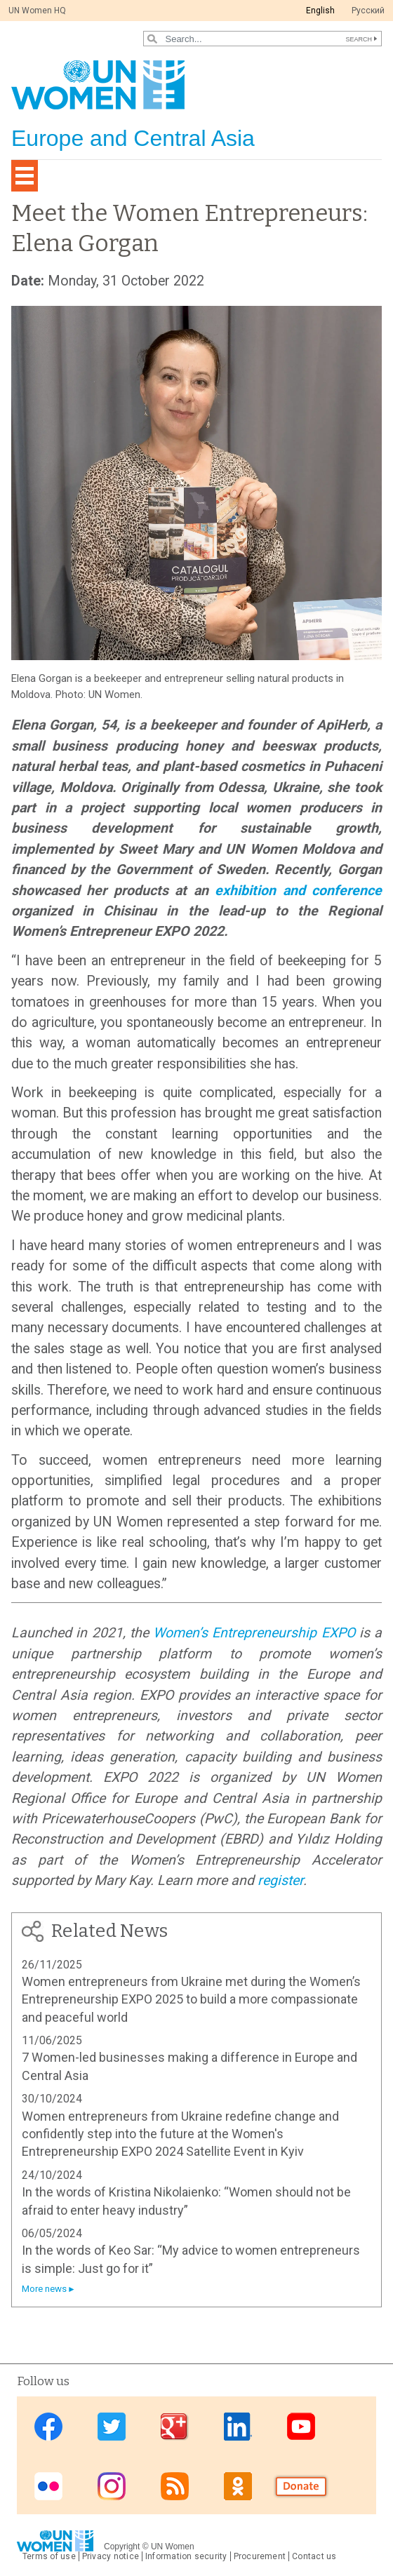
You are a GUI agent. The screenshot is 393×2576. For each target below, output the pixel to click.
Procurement (260, 2556)
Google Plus (174, 2427)
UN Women (172, 2546)
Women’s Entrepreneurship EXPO (254, 1633)
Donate (301, 2485)
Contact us (314, 2556)
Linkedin (237, 2427)
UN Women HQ (37, 10)
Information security (186, 2556)
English (320, 10)
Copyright (122, 2546)
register (280, 1880)
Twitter (111, 2427)
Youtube (301, 2427)
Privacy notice (110, 2556)
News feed (174, 2485)
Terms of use (49, 2556)
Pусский (368, 10)
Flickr (48, 2485)
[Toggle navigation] (24, 176)
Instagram (111, 2485)
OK (237, 2485)
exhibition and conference (298, 891)
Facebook (48, 2427)
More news (44, 2288)
